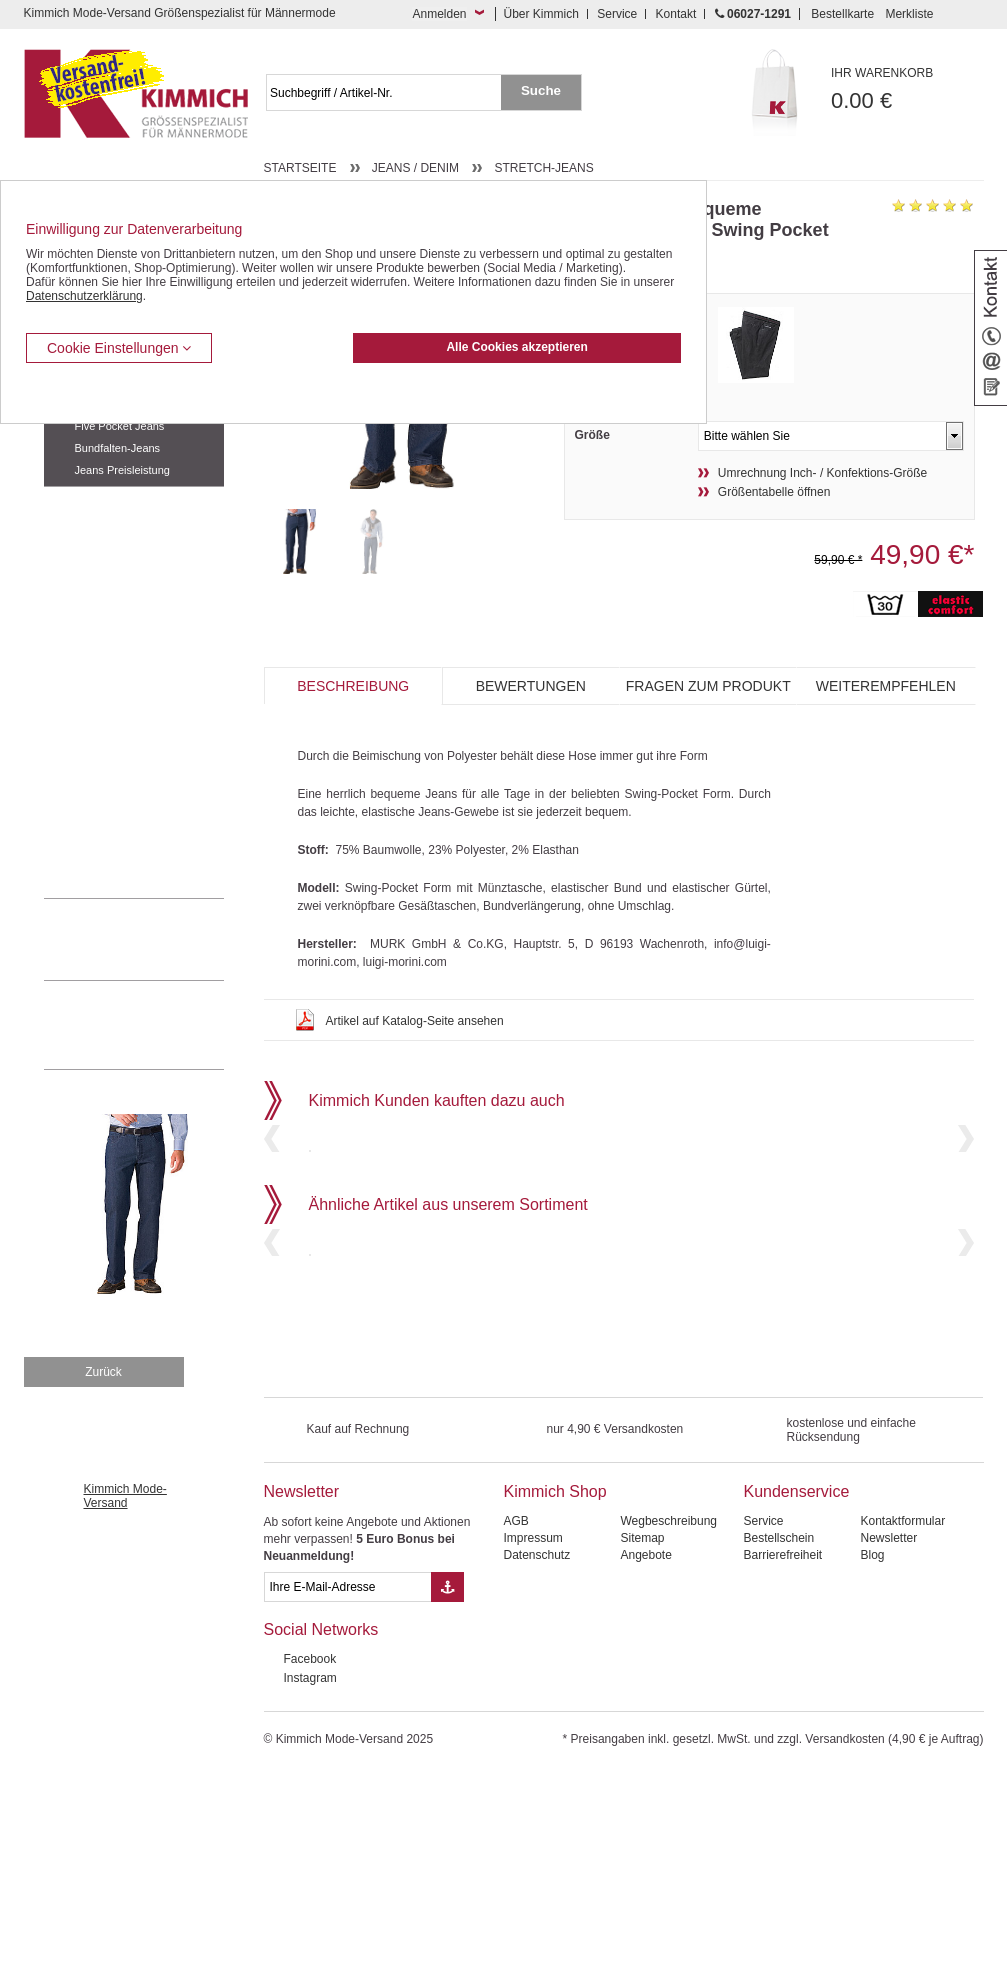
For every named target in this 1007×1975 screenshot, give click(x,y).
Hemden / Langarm (95, 623)
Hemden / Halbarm (94, 654)
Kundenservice (796, 1694)
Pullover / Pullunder (96, 806)
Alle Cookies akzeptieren (516, 347)
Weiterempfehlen (886, 686)
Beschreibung (353, 686)
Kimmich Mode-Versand (125, 1699)
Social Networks (321, 1832)
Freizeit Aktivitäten (92, 714)
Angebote (645, 1758)
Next (966, 1206)
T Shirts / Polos (84, 684)
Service (617, 14)
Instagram (310, 1881)
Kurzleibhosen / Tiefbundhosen (126, 563)
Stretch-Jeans (543, 168)
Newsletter (302, 1694)
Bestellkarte (842, 14)
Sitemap (642, 1741)
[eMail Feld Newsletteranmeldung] (348, 1790)
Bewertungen (531, 686)
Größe (592, 435)
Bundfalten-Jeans (118, 448)
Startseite (300, 168)
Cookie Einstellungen (119, 348)
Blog (872, 1758)
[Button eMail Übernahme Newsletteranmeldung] (447, 1790)
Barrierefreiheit (782, 1758)
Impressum (532, 1741)
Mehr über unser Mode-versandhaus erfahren (154, 1025)
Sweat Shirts (77, 775)
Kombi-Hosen (80, 593)
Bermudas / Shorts (93, 532)
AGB (515, 1724)
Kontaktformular (902, 1724)
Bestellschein (778, 1741)
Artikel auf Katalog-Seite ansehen (415, 1021)
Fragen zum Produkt (708, 686)
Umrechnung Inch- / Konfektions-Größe (822, 473)
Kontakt (676, 14)
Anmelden (439, 14)
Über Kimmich (541, 14)
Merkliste (909, 14)
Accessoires (76, 836)
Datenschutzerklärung (84, 296)
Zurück (103, 1575)
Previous (272, 1206)
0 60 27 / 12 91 (154, 939)
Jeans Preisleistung (122, 470)
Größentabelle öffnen (774, 492)
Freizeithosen (80, 502)
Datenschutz (536, 1758)
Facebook (310, 1862)
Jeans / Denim (415, 168)
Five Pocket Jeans (120, 426)
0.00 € (907, 89)
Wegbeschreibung (668, 1724)
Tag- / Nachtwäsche (96, 745)
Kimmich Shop (554, 1694)
